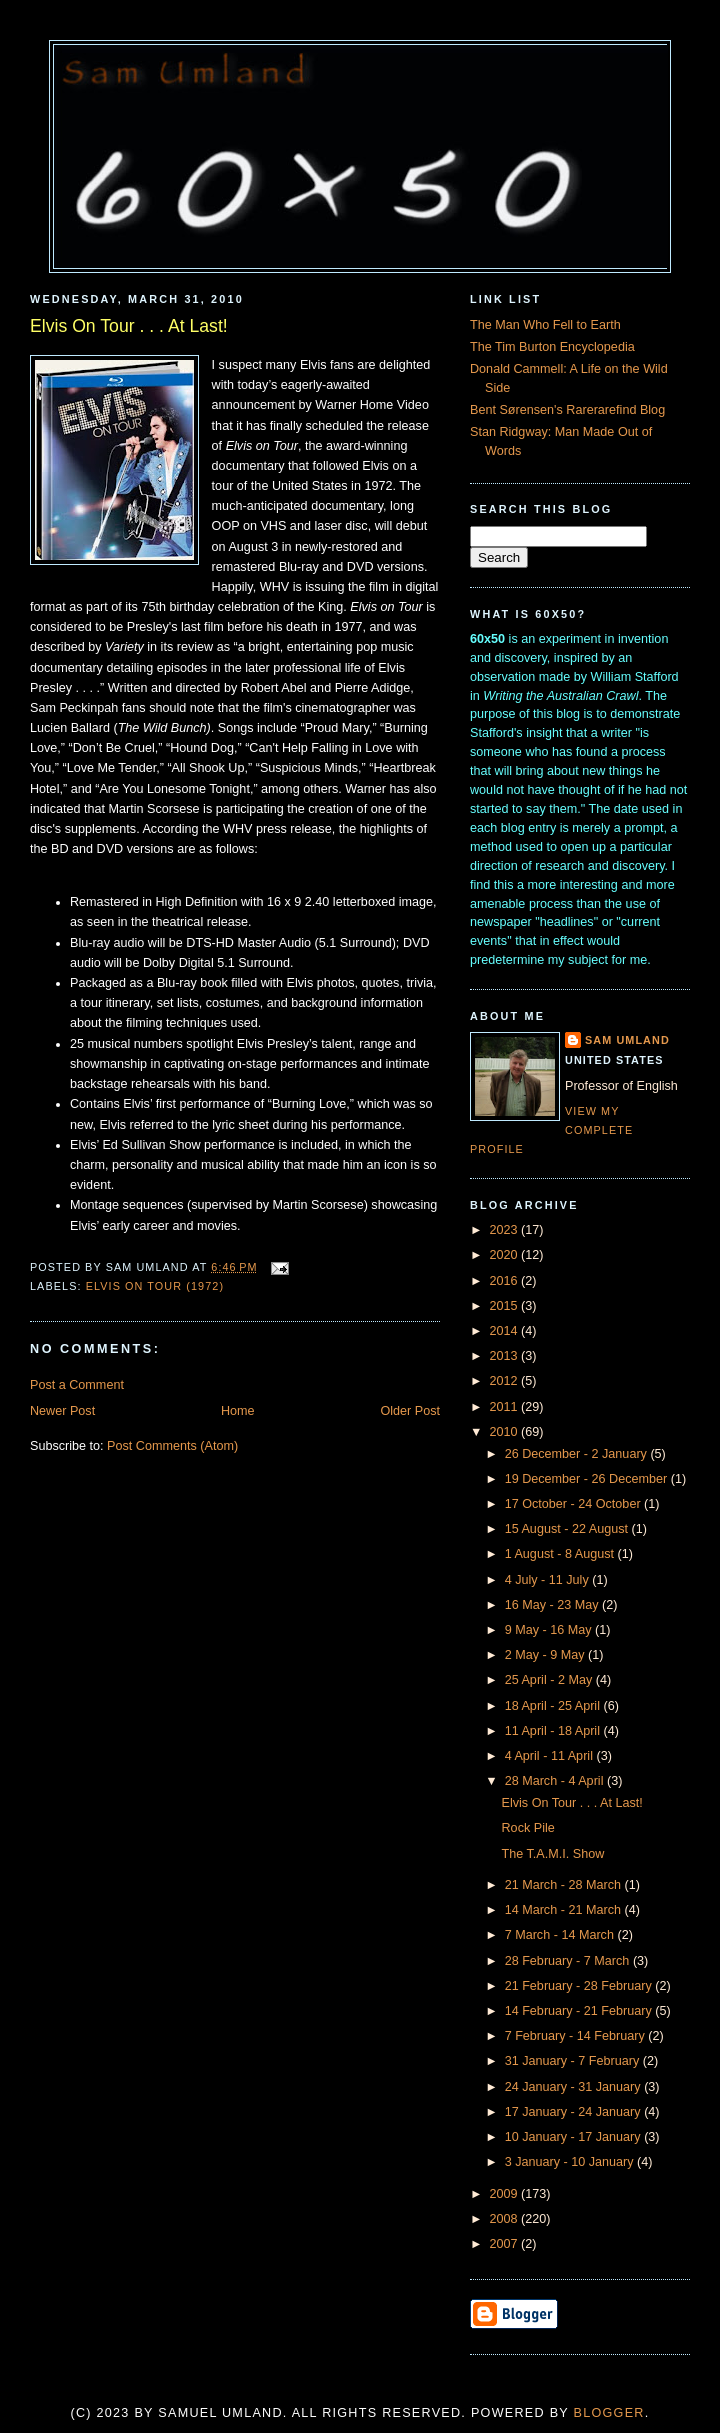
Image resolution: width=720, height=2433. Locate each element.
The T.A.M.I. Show (553, 1854)
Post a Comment (77, 1385)
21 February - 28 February (580, 1986)
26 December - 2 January (578, 1454)
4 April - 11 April (551, 1756)
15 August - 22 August (568, 1529)
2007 (506, 2244)
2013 (506, 1356)
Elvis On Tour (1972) (155, 1286)
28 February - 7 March (569, 1961)
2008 (506, 2219)
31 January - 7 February (574, 2061)
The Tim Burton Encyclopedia (552, 347)
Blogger (609, 2413)
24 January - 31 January (575, 2087)
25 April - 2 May (550, 1680)
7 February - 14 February (577, 2036)
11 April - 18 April (554, 1731)
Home (238, 1411)
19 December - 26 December (588, 1479)
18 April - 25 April (554, 1706)
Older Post (410, 1411)
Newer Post (62, 1411)
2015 (506, 1306)
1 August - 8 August (561, 1554)
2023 (506, 1230)
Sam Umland (627, 1040)
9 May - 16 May (550, 1630)
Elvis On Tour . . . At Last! (129, 326)
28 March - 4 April (556, 1781)
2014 (506, 1331)
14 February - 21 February (580, 2011)
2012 (506, 1381)
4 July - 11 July (549, 1580)
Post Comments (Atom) (172, 1446)
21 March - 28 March (565, 1885)
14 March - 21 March (565, 1910)
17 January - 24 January (575, 2112)
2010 (506, 1432)
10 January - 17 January (575, 2137)
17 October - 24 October (574, 1504)
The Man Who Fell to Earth (545, 325)
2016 (506, 1281)
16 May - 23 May (553, 1605)
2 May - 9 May (546, 1655)
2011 (506, 1407)
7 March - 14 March (561, 1935)
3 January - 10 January (571, 2162)
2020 (506, 1255)
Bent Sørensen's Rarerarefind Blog (567, 410)
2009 (506, 2194)
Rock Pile (528, 1828)
